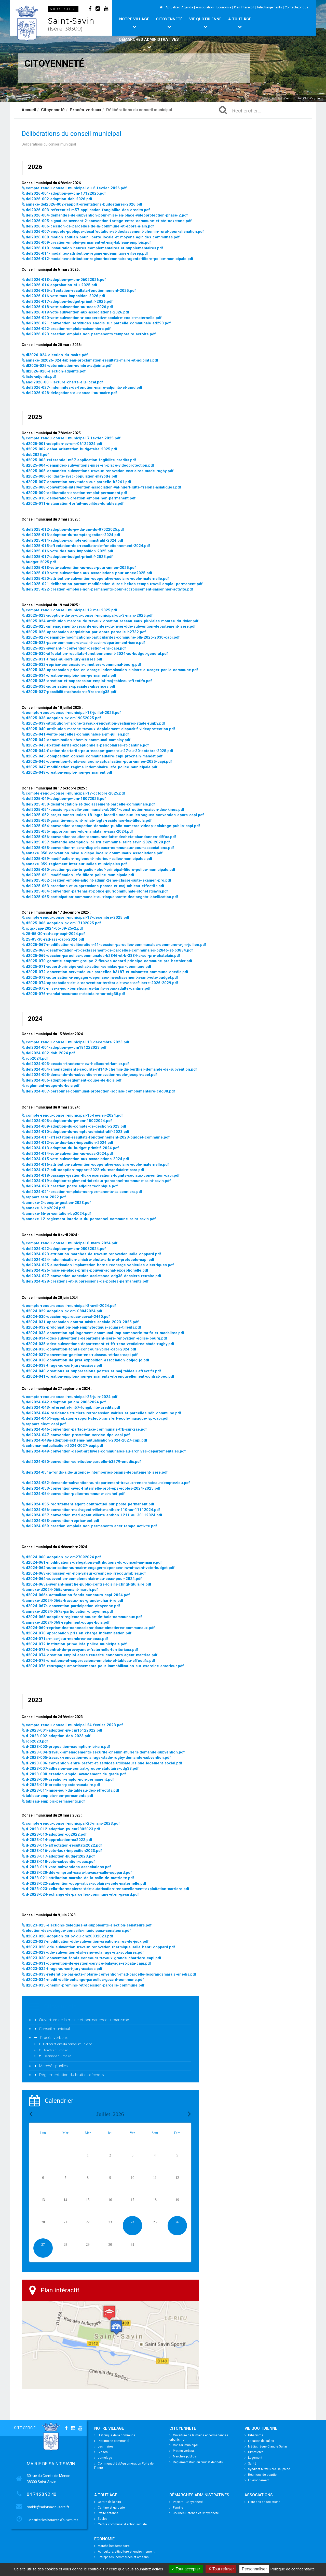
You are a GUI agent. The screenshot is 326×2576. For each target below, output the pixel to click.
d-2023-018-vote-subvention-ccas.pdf (58, 1861)
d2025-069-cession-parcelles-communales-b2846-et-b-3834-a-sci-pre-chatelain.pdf (101, 955)
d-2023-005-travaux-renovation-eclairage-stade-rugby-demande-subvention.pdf (96, 1757)
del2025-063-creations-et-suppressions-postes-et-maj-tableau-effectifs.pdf (93, 886)
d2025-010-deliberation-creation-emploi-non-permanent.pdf (79, 498)
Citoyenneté (169, 22)
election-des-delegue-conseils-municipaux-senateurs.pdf (76, 1930)
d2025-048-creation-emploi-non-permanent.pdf (67, 772)
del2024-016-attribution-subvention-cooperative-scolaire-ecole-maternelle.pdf (95, 1164)
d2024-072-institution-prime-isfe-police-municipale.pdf (74, 1644)
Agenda (187, 7)
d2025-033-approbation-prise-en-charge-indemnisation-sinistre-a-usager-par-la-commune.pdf (110, 670)
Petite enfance (106, 2513)
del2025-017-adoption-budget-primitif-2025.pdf (67, 556)
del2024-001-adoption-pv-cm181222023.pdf (64, 1047)
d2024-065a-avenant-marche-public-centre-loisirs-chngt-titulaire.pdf (87, 1584)
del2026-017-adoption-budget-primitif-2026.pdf (67, 301)
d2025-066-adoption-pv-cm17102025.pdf (61, 923)
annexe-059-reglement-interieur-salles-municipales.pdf (74, 864)
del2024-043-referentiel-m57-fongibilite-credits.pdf (71, 1407)
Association (205, 7)
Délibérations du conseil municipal (68, 2044)
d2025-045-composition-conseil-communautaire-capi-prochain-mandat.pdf (92, 756)
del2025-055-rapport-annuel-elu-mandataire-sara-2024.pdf (77, 831)
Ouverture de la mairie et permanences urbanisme (84, 2020)
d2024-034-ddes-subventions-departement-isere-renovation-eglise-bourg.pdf (94, 1338)
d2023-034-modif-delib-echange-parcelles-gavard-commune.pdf (83, 1979)
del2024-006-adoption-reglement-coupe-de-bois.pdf (72, 1080)
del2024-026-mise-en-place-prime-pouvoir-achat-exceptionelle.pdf (85, 1270)
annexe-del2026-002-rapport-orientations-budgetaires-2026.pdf (82, 204)
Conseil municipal (54, 2028)
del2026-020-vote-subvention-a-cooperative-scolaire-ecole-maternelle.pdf (92, 317)
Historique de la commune (114, 2435)
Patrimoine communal (111, 2441)
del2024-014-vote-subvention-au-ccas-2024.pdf (67, 1153)
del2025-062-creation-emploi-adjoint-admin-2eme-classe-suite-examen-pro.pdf (96, 880)
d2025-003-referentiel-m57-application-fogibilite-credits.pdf (79, 460)
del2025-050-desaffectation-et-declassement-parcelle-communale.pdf (88, 804)
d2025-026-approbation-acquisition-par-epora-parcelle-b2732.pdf (84, 632)
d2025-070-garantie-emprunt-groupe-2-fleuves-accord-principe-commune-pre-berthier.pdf (107, 961)
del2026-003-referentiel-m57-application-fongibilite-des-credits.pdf (86, 210)
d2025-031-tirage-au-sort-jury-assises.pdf (62, 659)
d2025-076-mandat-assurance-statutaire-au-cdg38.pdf (73, 993)
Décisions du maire (57, 2056)
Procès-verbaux (85, 109)
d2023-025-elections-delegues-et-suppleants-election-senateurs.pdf (87, 1925)
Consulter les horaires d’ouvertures (53, 2520)
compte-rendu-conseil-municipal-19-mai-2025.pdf (69, 610)
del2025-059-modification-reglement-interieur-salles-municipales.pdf (87, 858)
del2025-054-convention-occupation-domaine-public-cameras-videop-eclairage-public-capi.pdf (111, 826)
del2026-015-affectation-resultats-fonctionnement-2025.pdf (79, 290)
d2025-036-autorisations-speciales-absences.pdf (69, 686)
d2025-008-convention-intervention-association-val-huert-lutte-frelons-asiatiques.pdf (101, 487)
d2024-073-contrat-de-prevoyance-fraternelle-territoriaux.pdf (80, 1649)
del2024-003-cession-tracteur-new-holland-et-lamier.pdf (75, 1063)
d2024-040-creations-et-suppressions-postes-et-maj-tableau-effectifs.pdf (91, 1371)
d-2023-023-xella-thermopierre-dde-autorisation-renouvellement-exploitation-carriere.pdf (105, 1889)
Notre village (134, 22)
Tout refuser (221, 2569)
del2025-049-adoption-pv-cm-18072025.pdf (64, 798)
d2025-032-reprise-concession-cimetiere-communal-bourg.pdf (81, 664)
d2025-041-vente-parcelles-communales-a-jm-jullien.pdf (75, 734)
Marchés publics (53, 2066)
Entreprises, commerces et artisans (121, 2557)
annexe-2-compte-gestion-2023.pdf (56, 1202)
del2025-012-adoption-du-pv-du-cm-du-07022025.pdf (73, 529)
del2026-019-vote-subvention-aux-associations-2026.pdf (75, 312)
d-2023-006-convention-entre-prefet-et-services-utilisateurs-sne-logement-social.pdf (102, 1763)
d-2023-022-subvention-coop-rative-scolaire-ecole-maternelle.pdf (84, 1883)
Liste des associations (262, 2502)
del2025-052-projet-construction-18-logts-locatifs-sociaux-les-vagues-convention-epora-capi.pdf (113, 815)
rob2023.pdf (35, 1741)
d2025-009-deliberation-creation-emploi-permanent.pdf (74, 493)
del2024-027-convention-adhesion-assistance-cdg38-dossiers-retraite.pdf (91, 1276)
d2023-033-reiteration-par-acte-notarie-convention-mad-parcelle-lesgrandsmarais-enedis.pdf (109, 1974)
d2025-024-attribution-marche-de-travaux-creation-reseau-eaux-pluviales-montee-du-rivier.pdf (110, 621)
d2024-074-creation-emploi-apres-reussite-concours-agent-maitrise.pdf (90, 1655)
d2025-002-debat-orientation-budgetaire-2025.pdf (69, 449)
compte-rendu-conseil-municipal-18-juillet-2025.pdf (71, 712)
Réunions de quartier (261, 2475)
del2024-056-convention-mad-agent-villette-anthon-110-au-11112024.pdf (91, 1509)
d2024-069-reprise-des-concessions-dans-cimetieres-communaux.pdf (88, 1627)
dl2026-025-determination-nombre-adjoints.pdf (67, 365)
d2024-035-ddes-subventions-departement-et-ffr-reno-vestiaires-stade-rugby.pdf (98, 1344)
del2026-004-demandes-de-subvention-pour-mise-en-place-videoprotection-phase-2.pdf (105, 215)
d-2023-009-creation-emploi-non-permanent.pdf (68, 1779)
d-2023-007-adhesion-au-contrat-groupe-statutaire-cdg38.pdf (80, 1768)
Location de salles (259, 2441)
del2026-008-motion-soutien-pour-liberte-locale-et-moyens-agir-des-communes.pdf (101, 237)
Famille (176, 2507)
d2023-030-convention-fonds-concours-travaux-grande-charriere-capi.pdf (91, 1958)
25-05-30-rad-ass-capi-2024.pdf (53, 939)
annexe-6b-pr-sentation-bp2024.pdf (56, 1213)
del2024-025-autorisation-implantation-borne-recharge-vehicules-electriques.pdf (98, 1265)
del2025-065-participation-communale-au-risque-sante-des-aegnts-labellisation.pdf (100, 897)
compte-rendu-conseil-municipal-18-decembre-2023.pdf (76, 1042)
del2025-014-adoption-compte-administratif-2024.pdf (73, 540)
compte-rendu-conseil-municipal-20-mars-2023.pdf (71, 1823)
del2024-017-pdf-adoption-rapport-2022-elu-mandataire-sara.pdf (83, 1170)
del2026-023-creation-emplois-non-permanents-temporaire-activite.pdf (89, 334)
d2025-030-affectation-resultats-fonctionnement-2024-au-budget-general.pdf (95, 653)
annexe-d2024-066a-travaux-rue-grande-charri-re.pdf (73, 1600)
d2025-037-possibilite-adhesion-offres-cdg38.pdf (69, 691)
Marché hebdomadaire (112, 2546)
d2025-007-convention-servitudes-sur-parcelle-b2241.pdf (76, 482)
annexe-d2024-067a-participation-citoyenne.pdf (67, 1611)
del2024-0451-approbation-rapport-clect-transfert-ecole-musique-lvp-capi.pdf (95, 1418)
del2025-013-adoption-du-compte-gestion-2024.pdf (71, 535)
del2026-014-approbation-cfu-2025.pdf (60, 285)
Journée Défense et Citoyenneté (194, 2513)
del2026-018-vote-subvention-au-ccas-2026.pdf (67, 307)
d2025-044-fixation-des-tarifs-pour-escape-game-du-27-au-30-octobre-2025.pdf (97, 751)
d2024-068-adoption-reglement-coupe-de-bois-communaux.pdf (82, 1617)
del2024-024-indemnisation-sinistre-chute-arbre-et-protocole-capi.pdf (88, 1259)
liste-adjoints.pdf (39, 376)
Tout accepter (185, 2569)
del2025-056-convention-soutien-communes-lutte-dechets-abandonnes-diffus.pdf (99, 836)
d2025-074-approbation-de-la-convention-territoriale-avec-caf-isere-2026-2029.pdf (100, 983)
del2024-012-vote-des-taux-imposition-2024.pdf (68, 1142)
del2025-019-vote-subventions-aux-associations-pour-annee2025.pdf (87, 573)
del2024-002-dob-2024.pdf (48, 1053)
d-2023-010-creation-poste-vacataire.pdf (61, 1784)
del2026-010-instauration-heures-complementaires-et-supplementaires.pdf (92, 248)
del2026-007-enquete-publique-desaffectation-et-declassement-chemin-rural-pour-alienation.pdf (113, 231)
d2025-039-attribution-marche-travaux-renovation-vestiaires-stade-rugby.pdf (93, 723)
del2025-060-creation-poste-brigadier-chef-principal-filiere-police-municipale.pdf (98, 869)
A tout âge (239, 22)
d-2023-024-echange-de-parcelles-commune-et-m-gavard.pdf (80, 1894)
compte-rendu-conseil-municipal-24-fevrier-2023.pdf (72, 1725)
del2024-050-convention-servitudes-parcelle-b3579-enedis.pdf (81, 1461)
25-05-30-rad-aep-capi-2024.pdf (53, 933)
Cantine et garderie (109, 2507)
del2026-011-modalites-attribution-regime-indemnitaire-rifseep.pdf (85, 253)
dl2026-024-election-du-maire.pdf (55, 355)
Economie (223, 7)
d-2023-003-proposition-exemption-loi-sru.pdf (66, 1746)
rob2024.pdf (35, 1058)
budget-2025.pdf (39, 562)
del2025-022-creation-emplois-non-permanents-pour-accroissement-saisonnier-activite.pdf (107, 589)
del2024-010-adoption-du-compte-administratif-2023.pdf (76, 1131)
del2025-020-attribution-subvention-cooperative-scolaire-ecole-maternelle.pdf (95, 578)
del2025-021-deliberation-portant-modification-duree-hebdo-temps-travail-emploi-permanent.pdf (112, 584)
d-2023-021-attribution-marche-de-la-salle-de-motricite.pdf (78, 1878)
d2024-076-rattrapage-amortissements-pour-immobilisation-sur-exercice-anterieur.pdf (103, 1666)
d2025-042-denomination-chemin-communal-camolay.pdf (76, 740)
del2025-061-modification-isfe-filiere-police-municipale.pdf (78, 875)
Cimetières (254, 2452)
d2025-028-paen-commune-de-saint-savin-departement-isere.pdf (83, 642)
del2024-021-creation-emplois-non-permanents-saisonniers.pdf (82, 1191)
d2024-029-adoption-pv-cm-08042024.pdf (62, 1311)
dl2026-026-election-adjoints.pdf (54, 371)
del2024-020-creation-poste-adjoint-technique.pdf (70, 1186)
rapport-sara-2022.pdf (44, 1197)
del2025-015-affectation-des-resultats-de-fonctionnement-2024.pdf (86, 545)
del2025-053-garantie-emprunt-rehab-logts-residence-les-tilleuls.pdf (87, 820)
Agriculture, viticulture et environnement (124, 2551)
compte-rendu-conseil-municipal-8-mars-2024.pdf (70, 1243)
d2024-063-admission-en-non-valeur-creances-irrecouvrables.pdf (84, 1573)
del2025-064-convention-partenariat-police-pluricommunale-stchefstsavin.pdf (95, 891)
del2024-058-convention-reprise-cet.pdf (61, 1520)
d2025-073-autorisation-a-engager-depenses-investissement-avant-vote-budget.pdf (100, 977)
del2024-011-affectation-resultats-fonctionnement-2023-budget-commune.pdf (96, 1137)
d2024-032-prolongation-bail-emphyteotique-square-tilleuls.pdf (81, 1327)
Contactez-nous (296, 7)
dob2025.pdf (35, 454)
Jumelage (103, 2457)
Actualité (172, 7)
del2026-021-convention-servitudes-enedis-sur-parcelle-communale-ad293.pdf (96, 323)
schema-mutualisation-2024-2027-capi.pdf (62, 1445)
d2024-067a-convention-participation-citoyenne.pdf (71, 1606)
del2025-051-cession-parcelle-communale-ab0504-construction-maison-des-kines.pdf (103, 809)
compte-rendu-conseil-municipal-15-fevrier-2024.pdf (72, 1115)
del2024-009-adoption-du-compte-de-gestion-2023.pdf (74, 1126)
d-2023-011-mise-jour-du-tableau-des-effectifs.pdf (70, 1790)
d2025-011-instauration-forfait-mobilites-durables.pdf (73, 503)
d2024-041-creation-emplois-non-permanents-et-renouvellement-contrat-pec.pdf (98, 1376)
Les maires (104, 2446)
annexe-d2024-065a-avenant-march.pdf (60, 1589)
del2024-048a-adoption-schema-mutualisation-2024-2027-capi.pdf (84, 1440)
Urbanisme (253, 2435)
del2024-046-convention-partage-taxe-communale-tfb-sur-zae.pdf (84, 1429)
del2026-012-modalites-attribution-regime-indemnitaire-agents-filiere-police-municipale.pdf (108, 258)
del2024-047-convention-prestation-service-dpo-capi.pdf (76, 1435)
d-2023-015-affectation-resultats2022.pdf (62, 1845)
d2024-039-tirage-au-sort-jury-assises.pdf (62, 1365)
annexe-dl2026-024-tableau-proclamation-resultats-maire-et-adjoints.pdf (90, 360)
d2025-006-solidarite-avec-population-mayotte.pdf (70, 476)
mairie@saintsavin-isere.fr (48, 2507)
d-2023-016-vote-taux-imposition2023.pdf (62, 1850)
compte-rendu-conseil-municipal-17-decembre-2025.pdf (76, 917)
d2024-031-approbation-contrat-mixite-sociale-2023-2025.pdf (80, 1322)
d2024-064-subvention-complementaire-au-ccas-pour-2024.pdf (82, 1578)
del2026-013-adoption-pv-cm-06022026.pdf (64, 279)
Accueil (29, 109)
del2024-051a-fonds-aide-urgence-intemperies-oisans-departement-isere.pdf (95, 1472)
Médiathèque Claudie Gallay (266, 2446)
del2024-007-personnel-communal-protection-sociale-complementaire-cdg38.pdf (98, 1091)
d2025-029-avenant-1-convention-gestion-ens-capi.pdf (74, 648)
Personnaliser (254, 2569)
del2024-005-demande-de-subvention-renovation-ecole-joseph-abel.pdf (89, 1074)
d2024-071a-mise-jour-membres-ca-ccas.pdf (65, 1638)
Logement (253, 2457)
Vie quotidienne (205, 22)
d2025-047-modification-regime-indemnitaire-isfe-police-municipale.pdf (90, 767)
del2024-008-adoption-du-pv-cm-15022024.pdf (67, 1120)
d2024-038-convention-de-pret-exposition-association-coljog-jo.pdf (86, 1360)
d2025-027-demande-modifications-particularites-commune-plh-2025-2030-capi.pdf (101, 637)
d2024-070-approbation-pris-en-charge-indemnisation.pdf (77, 1633)
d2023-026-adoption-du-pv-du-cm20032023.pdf (67, 1936)
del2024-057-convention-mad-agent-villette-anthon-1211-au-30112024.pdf (92, 1515)
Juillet (110, 2114)
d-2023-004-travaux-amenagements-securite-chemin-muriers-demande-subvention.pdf (103, 1752)
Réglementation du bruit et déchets (71, 2075)
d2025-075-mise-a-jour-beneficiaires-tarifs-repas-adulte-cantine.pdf (86, 988)
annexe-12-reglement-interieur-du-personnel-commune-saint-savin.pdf (89, 1219)
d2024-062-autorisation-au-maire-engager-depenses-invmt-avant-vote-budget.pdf (98, 1567)
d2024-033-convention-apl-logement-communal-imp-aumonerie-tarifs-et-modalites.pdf (103, 1333)
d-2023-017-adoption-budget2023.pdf (58, 1856)
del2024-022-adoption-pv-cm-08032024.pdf (64, 1248)
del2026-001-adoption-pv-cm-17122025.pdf (64, 193)
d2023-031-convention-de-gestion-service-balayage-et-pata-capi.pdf (86, 1963)
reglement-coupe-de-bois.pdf (51, 1085)
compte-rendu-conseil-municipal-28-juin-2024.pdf (70, 1396)
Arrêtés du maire (56, 2050)
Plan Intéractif (244, 7)
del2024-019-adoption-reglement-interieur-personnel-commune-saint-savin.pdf (96, 1180)
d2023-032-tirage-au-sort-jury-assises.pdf (62, 1968)
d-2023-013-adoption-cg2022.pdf (54, 1834)
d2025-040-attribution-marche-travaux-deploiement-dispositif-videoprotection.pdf (98, 729)
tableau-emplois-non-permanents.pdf (57, 1795)
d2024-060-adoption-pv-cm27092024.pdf (61, 1557)
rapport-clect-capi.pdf (44, 1424)
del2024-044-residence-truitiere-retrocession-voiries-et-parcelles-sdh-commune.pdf (101, 1413)
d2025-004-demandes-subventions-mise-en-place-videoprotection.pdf (88, 465)
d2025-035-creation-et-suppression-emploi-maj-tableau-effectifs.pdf (87, 681)
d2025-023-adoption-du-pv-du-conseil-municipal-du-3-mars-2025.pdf (87, 615)
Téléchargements (269, 7)
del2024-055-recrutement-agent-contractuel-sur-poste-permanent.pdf (88, 1504)
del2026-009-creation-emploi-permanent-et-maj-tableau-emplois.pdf (86, 242)
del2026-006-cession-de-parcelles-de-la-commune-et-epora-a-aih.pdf (88, 226)
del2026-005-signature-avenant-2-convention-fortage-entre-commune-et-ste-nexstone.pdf (107, 221)
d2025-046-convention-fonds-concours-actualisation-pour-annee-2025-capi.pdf (97, 761)
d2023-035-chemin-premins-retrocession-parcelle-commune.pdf (83, 1985)
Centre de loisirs (107, 2502)
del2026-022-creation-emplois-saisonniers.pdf (66, 328)
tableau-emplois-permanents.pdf (53, 1801)
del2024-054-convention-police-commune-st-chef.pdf (73, 1493)
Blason (101, 2452)
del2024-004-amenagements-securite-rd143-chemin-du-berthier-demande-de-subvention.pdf (109, 1069)
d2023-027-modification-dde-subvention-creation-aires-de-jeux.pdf (85, 1941)
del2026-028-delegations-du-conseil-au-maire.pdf (69, 393)
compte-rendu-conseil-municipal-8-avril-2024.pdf (69, 1305)
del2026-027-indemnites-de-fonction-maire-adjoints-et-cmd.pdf (82, 387)
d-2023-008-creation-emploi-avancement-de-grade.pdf (74, 1774)
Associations (258, 2495)
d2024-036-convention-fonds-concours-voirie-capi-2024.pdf (79, 1349)
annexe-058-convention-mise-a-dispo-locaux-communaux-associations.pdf (92, 853)
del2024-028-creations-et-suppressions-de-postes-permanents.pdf (85, 1281)
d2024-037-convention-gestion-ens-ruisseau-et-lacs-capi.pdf (80, 1354)
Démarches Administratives (149, 43)
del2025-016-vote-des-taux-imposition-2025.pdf (68, 551)
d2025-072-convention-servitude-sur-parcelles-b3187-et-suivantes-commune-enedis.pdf (105, 972)
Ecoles (100, 2519)
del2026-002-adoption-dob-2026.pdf (57, 199)
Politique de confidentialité (292, 2569)
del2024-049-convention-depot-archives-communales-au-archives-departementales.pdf (104, 1451)
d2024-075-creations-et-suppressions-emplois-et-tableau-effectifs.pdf (88, 1660)
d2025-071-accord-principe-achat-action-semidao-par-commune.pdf (87, 966)
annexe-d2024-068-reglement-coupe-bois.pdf (66, 1622)
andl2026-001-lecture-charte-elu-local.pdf (62, 382)
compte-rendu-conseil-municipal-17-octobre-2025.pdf (73, 793)
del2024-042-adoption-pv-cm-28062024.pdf (64, 1402)
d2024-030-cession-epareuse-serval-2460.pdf (66, 1316)
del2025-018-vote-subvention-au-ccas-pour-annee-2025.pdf (79, 567)
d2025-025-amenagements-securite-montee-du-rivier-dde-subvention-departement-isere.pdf (109, 626)
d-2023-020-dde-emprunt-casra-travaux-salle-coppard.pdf (77, 1872)
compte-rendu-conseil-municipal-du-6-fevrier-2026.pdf (74, 188)
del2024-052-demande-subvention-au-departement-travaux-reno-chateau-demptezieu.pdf (106, 1482)
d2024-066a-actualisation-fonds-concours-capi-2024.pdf (76, 1595)
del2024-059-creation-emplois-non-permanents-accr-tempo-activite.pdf (89, 1526)
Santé (250, 2463)
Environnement (256, 2480)
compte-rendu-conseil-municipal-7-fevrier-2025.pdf (71, 438)
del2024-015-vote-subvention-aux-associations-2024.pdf (75, 1159)
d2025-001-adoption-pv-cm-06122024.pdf (62, 443)
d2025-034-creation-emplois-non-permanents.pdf (69, 675)
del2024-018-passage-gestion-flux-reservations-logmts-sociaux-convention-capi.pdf (101, 1175)
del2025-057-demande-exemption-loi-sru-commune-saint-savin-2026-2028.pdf (96, 842)
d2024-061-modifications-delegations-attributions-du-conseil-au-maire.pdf (92, 1562)
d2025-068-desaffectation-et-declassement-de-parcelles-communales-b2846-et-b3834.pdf (107, 950)
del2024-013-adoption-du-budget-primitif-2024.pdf (70, 1148)
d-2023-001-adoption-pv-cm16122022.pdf (62, 1730)
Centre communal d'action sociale (120, 2524)
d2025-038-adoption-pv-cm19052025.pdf (61, 718)
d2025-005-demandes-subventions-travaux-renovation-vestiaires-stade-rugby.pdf (98, 471)
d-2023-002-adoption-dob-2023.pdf (56, 1736)
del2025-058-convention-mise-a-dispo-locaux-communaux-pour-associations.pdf (98, 847)
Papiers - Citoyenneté (186, 2502)
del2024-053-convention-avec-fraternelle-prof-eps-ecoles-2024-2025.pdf (91, 1488)
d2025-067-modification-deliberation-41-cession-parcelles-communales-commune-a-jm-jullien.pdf (114, 944)
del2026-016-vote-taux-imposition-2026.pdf (63, 296)
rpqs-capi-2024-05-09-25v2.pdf (52, 928)
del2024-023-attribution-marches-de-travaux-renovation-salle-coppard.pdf (91, 1254)
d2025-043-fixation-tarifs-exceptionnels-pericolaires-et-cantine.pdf (85, 745)
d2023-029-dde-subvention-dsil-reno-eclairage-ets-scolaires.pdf (83, 1952)
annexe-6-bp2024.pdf (43, 1208)
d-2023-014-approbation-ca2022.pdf (57, 1839)
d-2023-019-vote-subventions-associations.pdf (66, 1867)
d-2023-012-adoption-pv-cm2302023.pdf (61, 1829)
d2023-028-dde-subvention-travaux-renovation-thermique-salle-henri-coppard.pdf (98, 1947)
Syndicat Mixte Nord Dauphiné (267, 2469)
